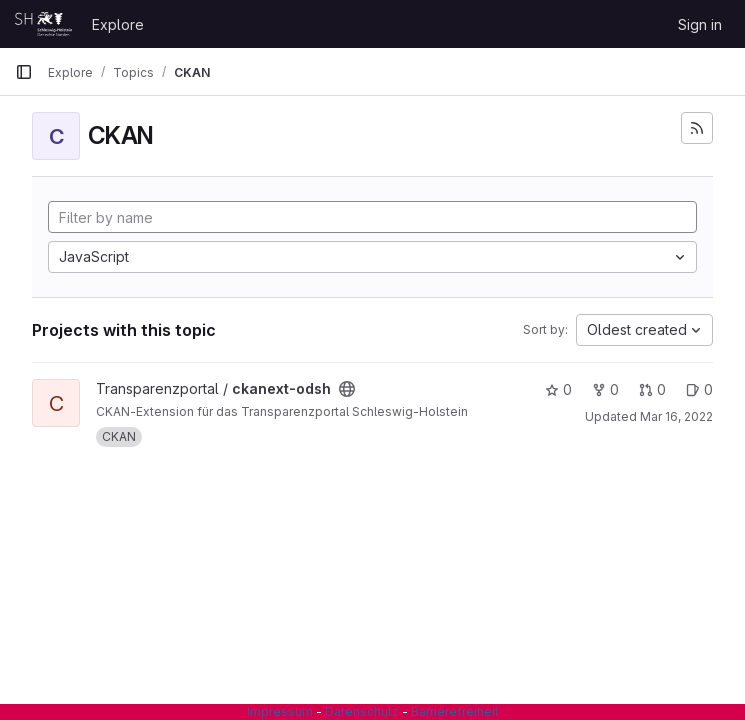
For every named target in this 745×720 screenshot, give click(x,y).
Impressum (280, 711)
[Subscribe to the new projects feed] (697, 128)
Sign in (700, 24)
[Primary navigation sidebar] (24, 72)
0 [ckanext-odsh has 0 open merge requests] (652, 389)
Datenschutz (362, 711)
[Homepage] (43, 24)
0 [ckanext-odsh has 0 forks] (605, 389)
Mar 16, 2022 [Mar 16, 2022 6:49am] (676, 416)
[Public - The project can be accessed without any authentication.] (347, 389)
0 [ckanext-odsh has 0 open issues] (699, 389)
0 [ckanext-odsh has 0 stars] (558, 389)
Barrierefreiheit (455, 711)
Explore (118, 24)
